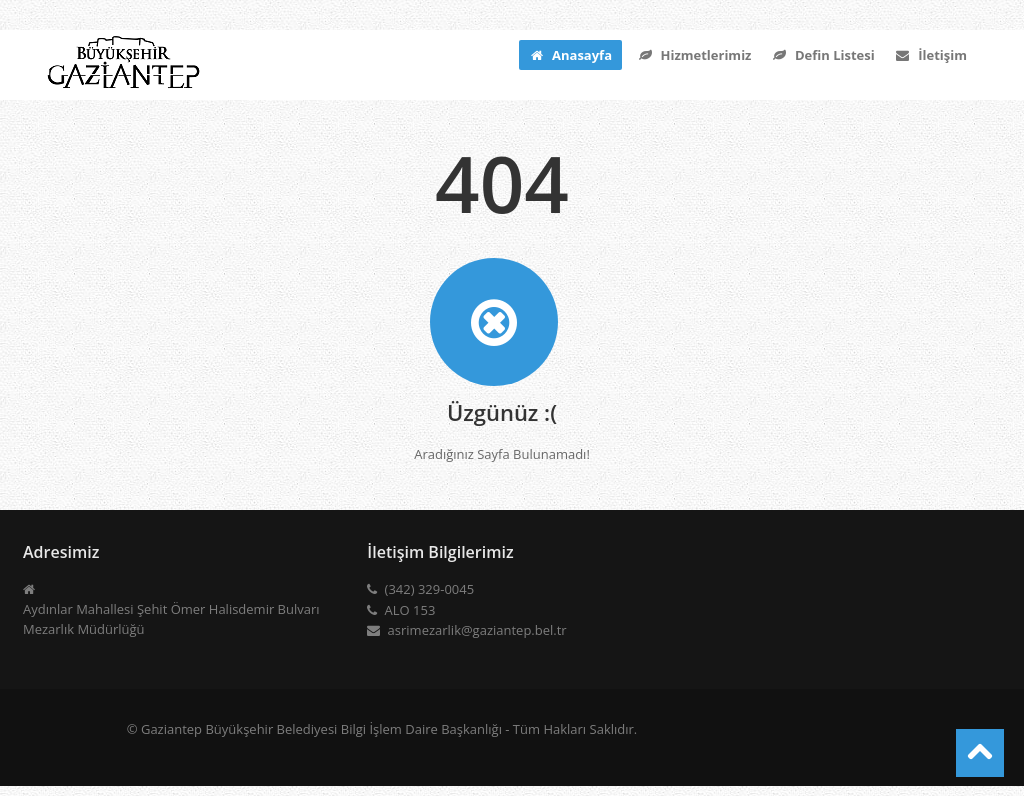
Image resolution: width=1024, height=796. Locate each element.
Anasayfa (570, 55)
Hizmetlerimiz (694, 55)
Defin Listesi (822, 55)
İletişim (931, 55)
